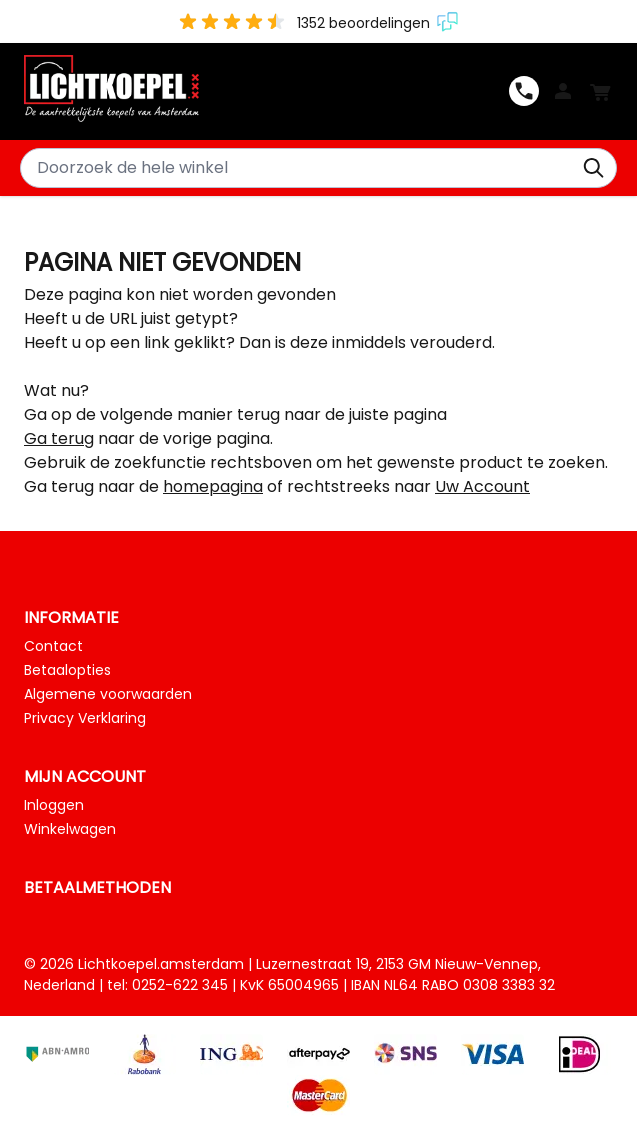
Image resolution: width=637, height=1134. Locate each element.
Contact (53, 646)
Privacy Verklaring (85, 718)
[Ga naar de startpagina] (266, 90)
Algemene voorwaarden (108, 694)
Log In (563, 91)
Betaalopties (67, 670)
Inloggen (54, 805)
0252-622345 (524, 91)
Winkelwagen (70, 829)
